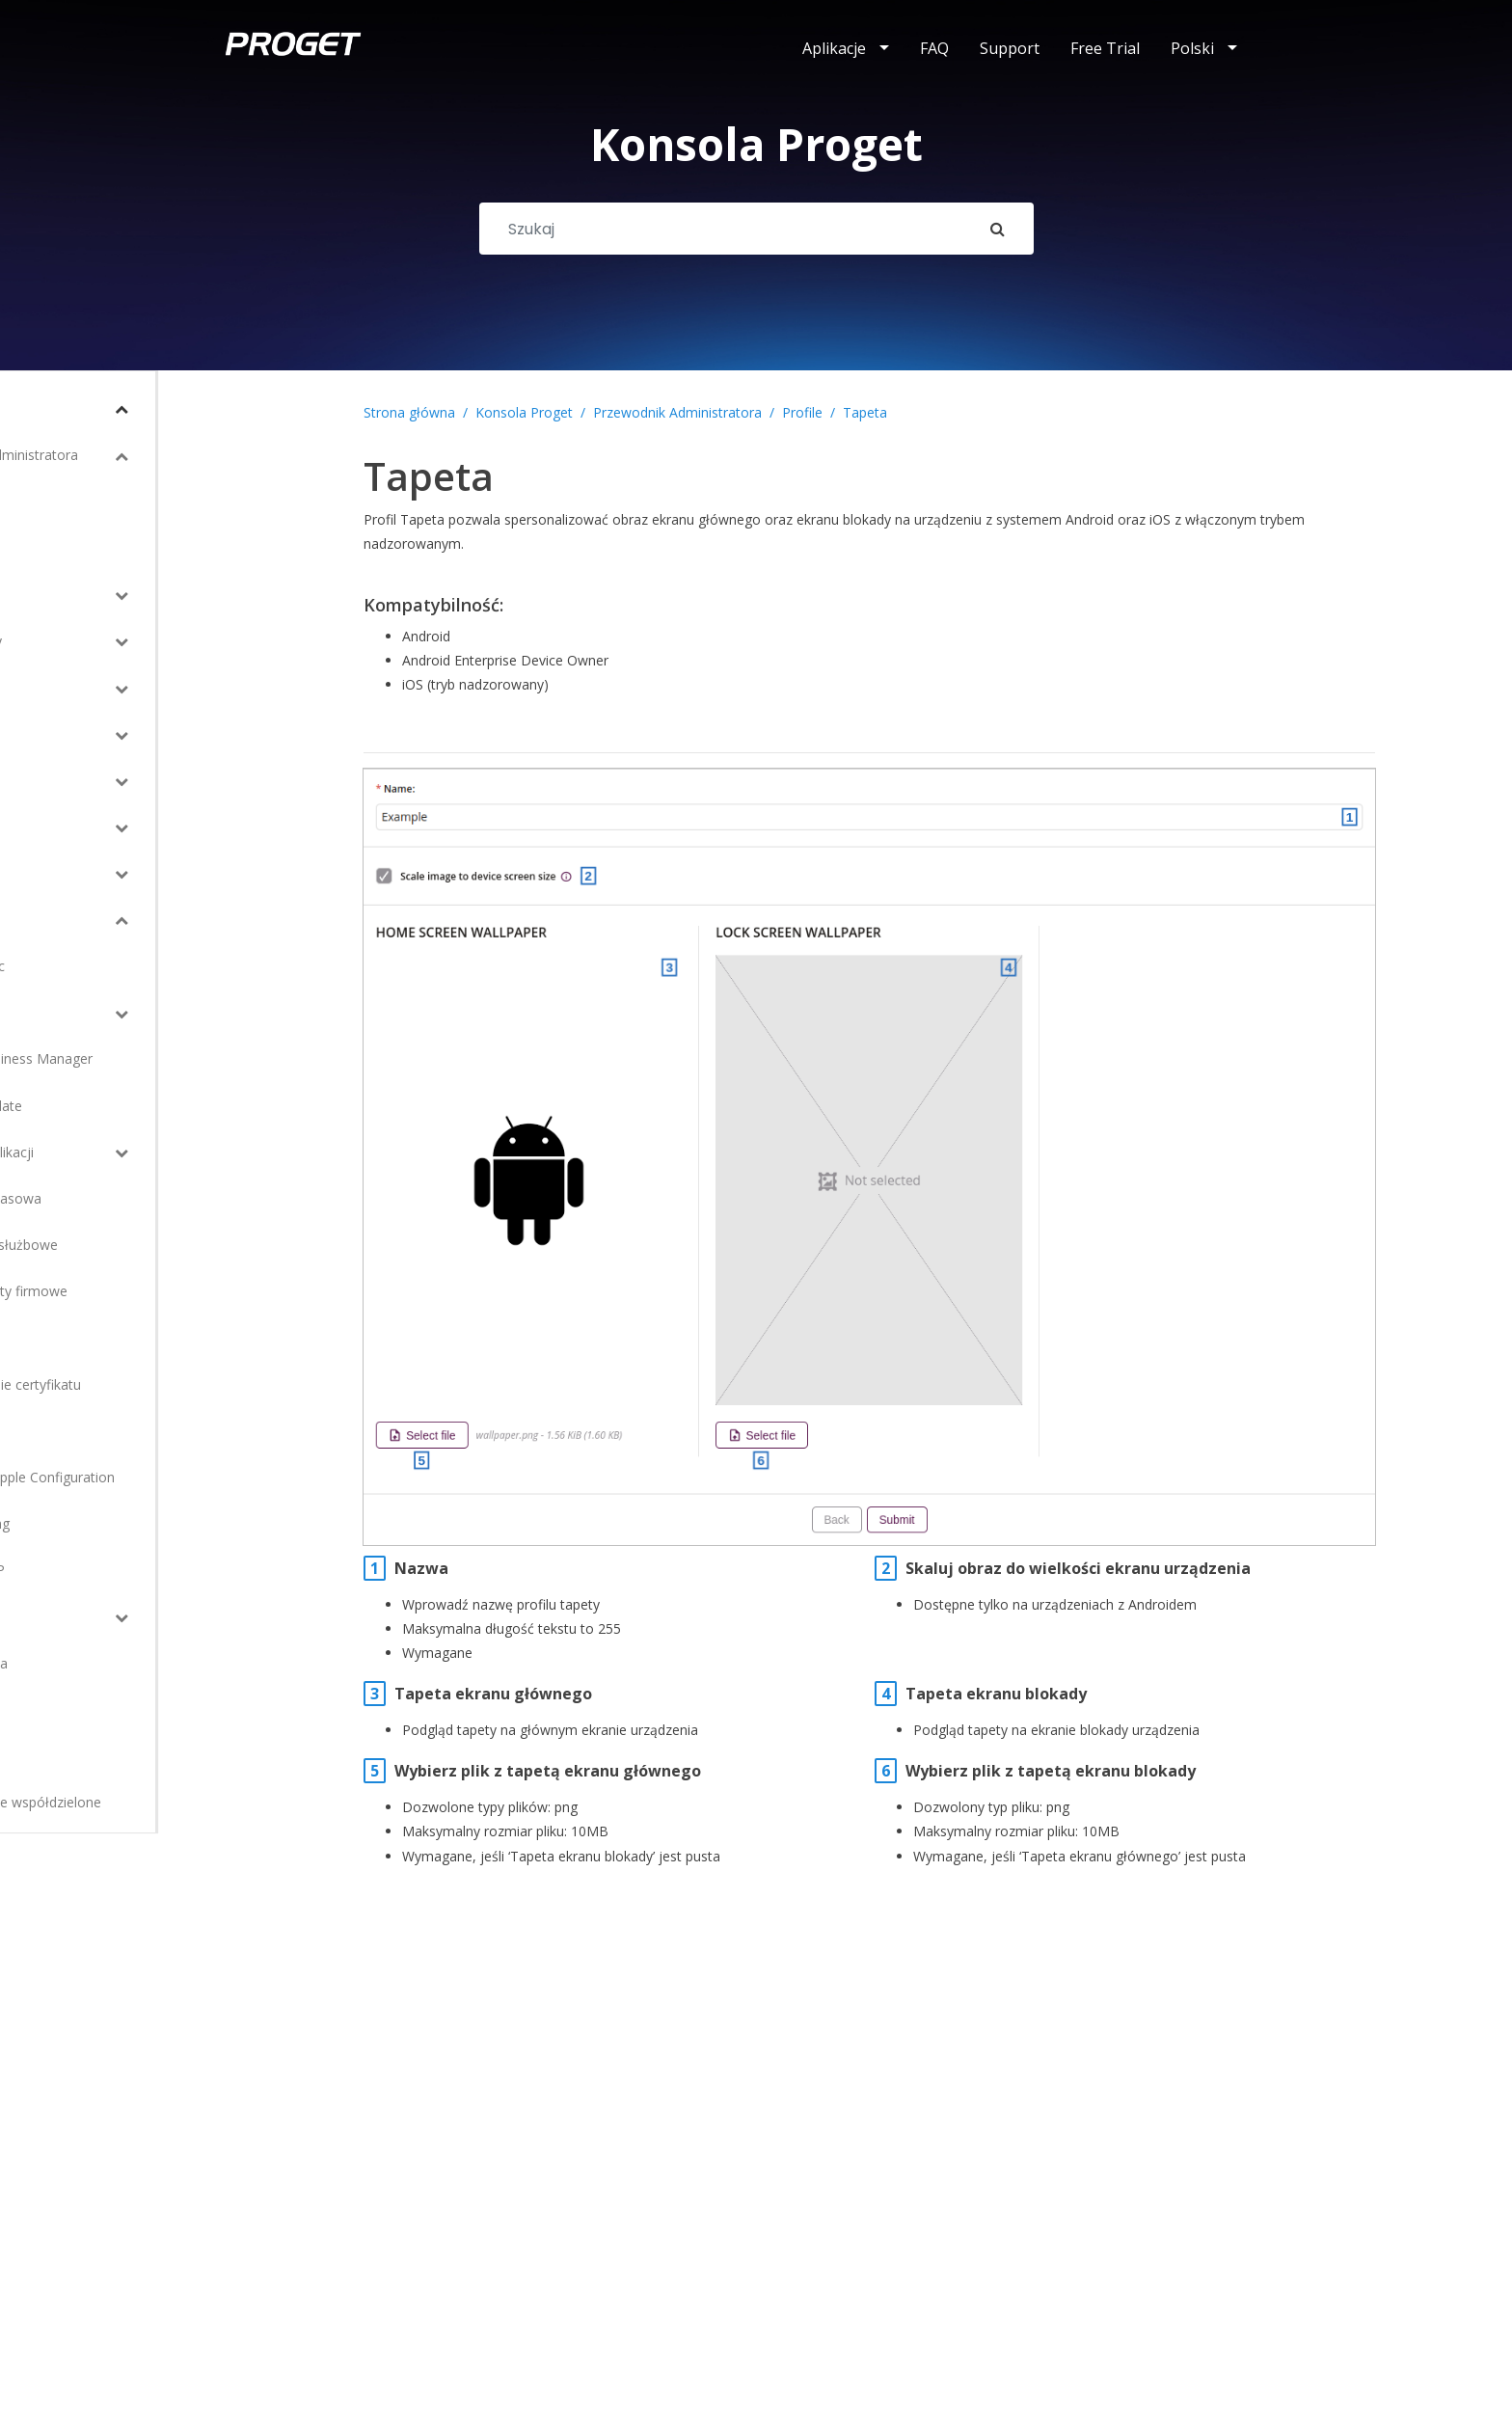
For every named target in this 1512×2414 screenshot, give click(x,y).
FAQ (934, 48)
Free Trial (1105, 48)
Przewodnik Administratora (677, 412)
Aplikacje (834, 48)
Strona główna (409, 412)
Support (1010, 48)
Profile (802, 412)
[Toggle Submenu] (255, 408)
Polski (1192, 48)
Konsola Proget (524, 412)
